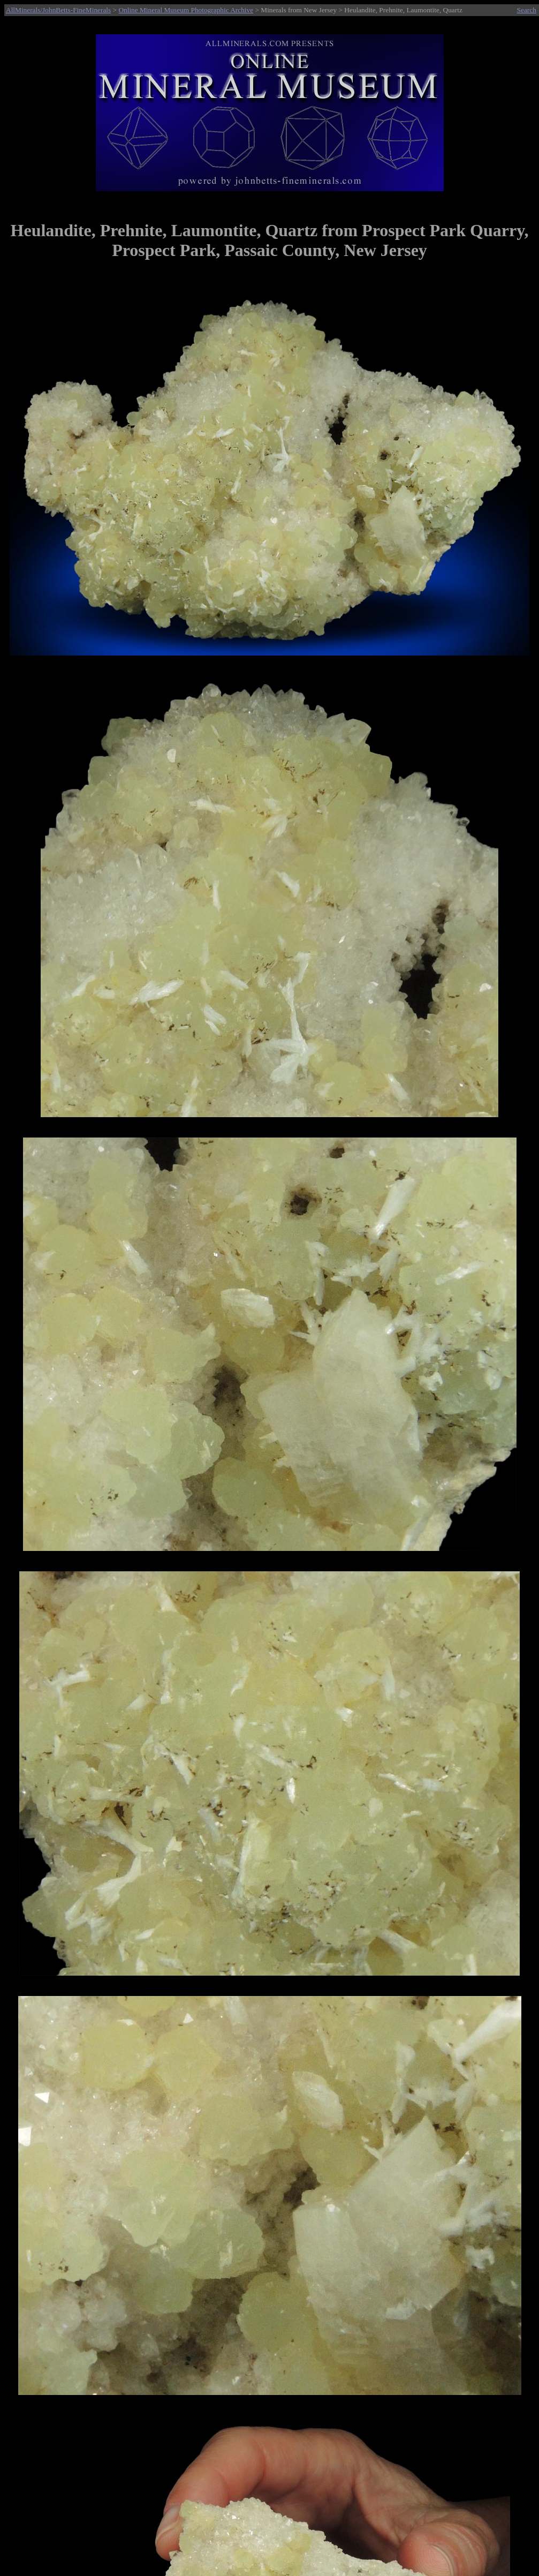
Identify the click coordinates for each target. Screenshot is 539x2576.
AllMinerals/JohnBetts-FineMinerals (58, 10)
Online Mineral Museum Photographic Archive (185, 10)
